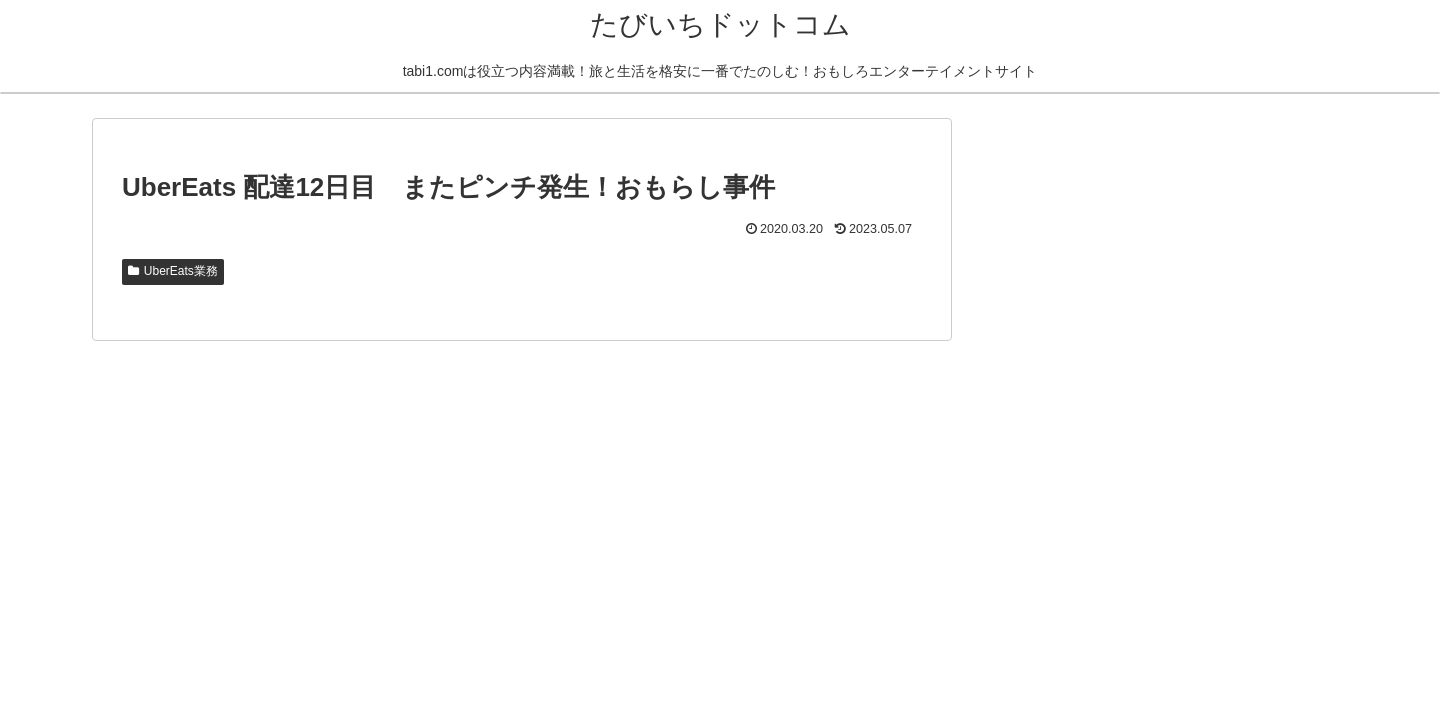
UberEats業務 (173, 271)
